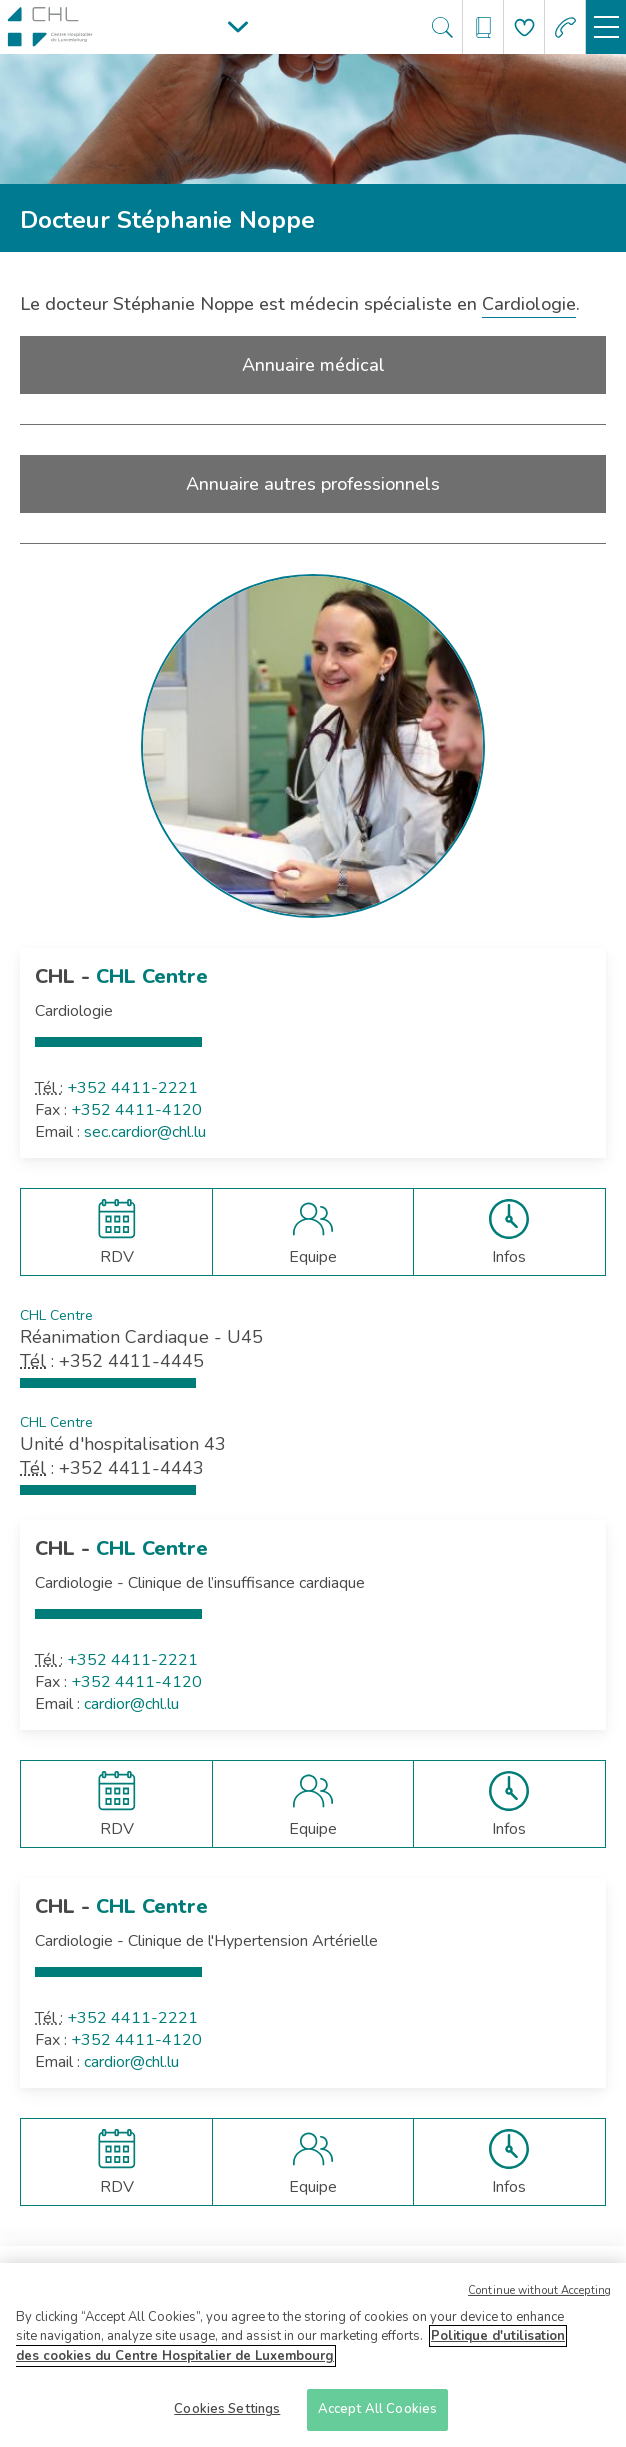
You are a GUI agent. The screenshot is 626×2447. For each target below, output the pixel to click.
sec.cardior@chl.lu (145, 1132)
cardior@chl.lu (131, 1704)
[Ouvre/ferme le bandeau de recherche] (442, 27)
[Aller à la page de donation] (524, 27)
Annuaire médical (313, 365)
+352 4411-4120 (136, 1110)
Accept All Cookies (377, 2416)
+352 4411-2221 (132, 1088)
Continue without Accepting (539, 2296)
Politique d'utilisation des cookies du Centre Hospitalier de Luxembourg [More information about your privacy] (290, 2353)
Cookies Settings (227, 2416)
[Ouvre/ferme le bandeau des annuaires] (483, 27)
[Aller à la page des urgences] (565, 27)
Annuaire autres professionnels (313, 484)
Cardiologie (529, 304)
